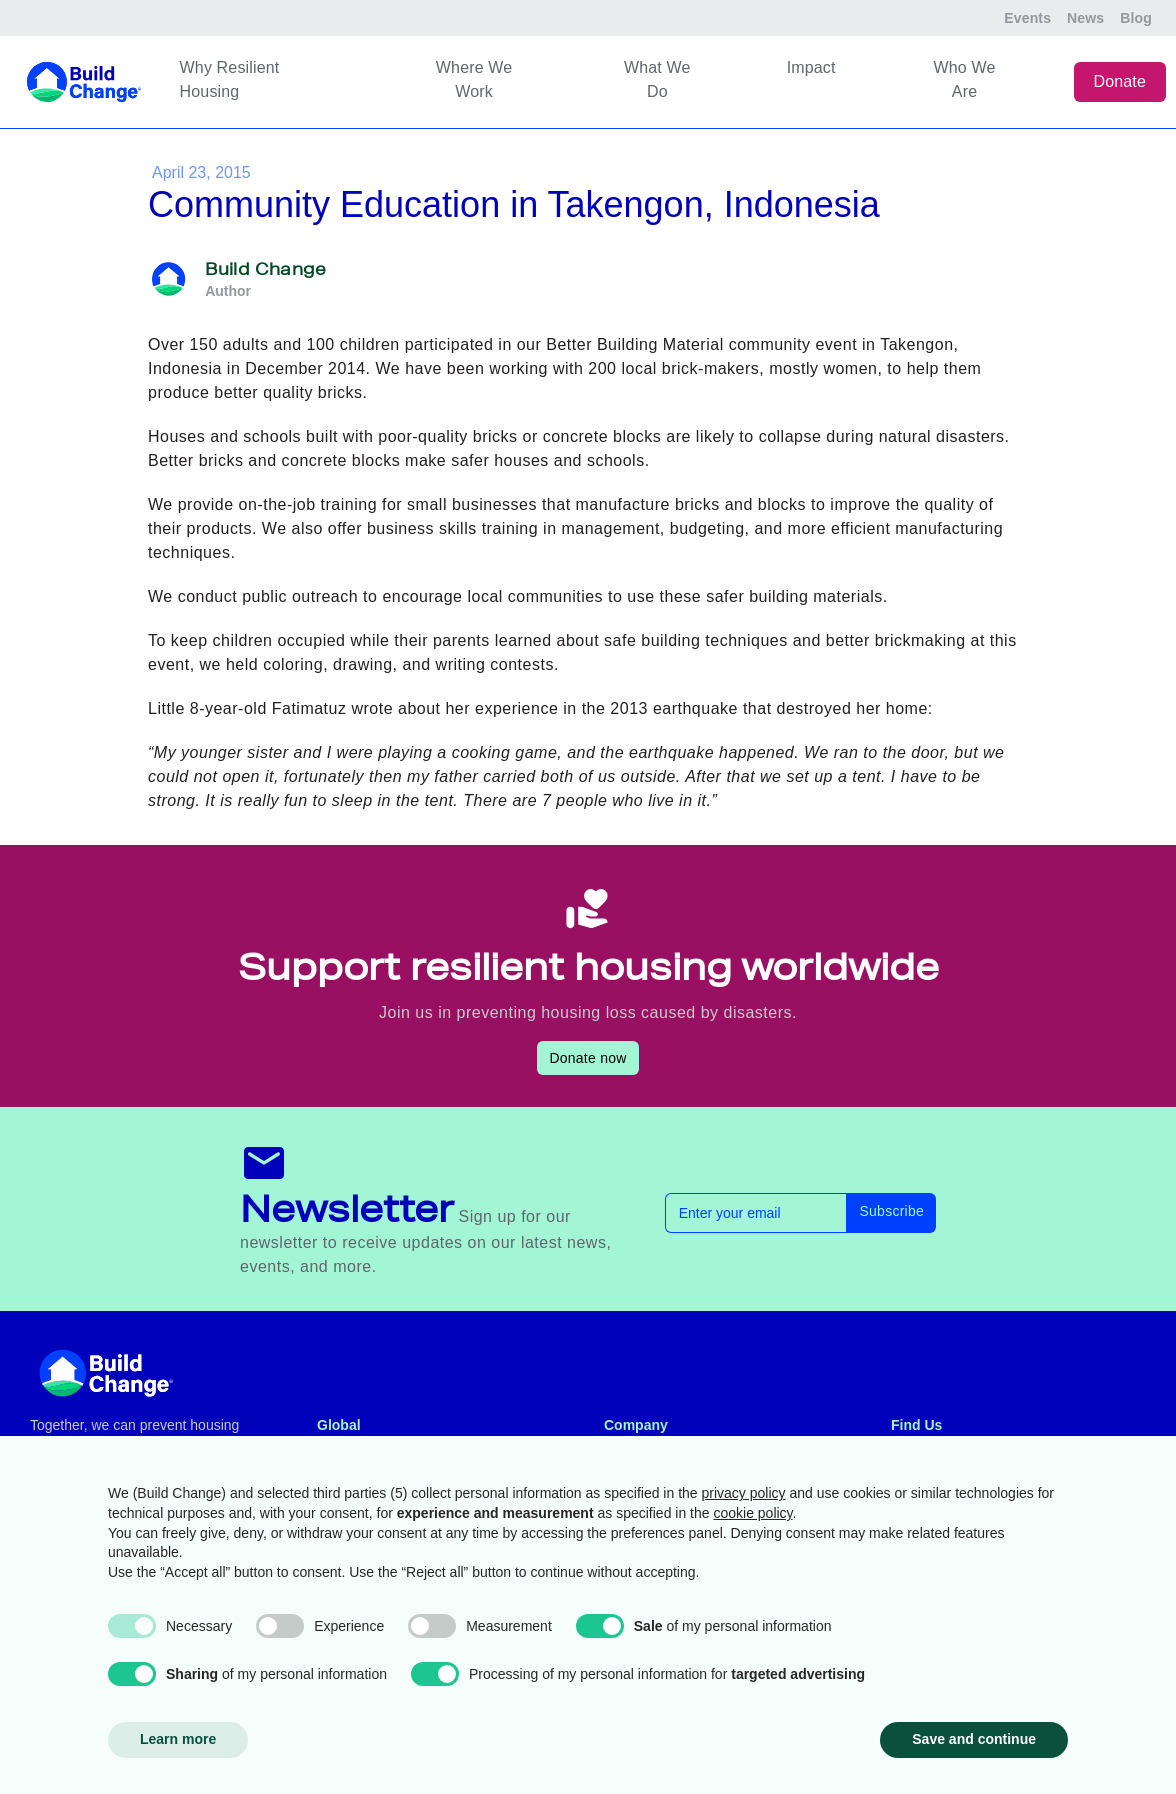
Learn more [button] (178, 1739)
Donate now (587, 1058)
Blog (1136, 18)
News (1085, 18)
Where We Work (474, 79)
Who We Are (965, 79)
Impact (811, 67)
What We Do (657, 79)
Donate (1120, 81)
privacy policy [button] (744, 1493)
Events (1027, 18)
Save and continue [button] (974, 1739)
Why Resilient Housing (230, 79)
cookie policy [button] (752, 1513)
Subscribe (891, 1211)
